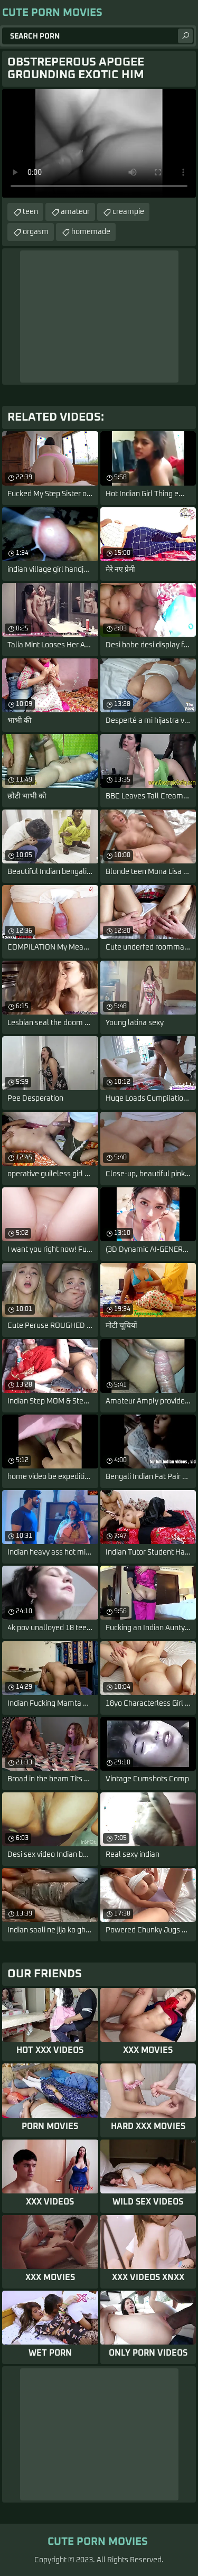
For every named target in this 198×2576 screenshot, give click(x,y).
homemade (90, 232)
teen (30, 212)
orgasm (36, 232)
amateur (75, 212)
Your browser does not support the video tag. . (99, 143)
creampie (128, 212)
